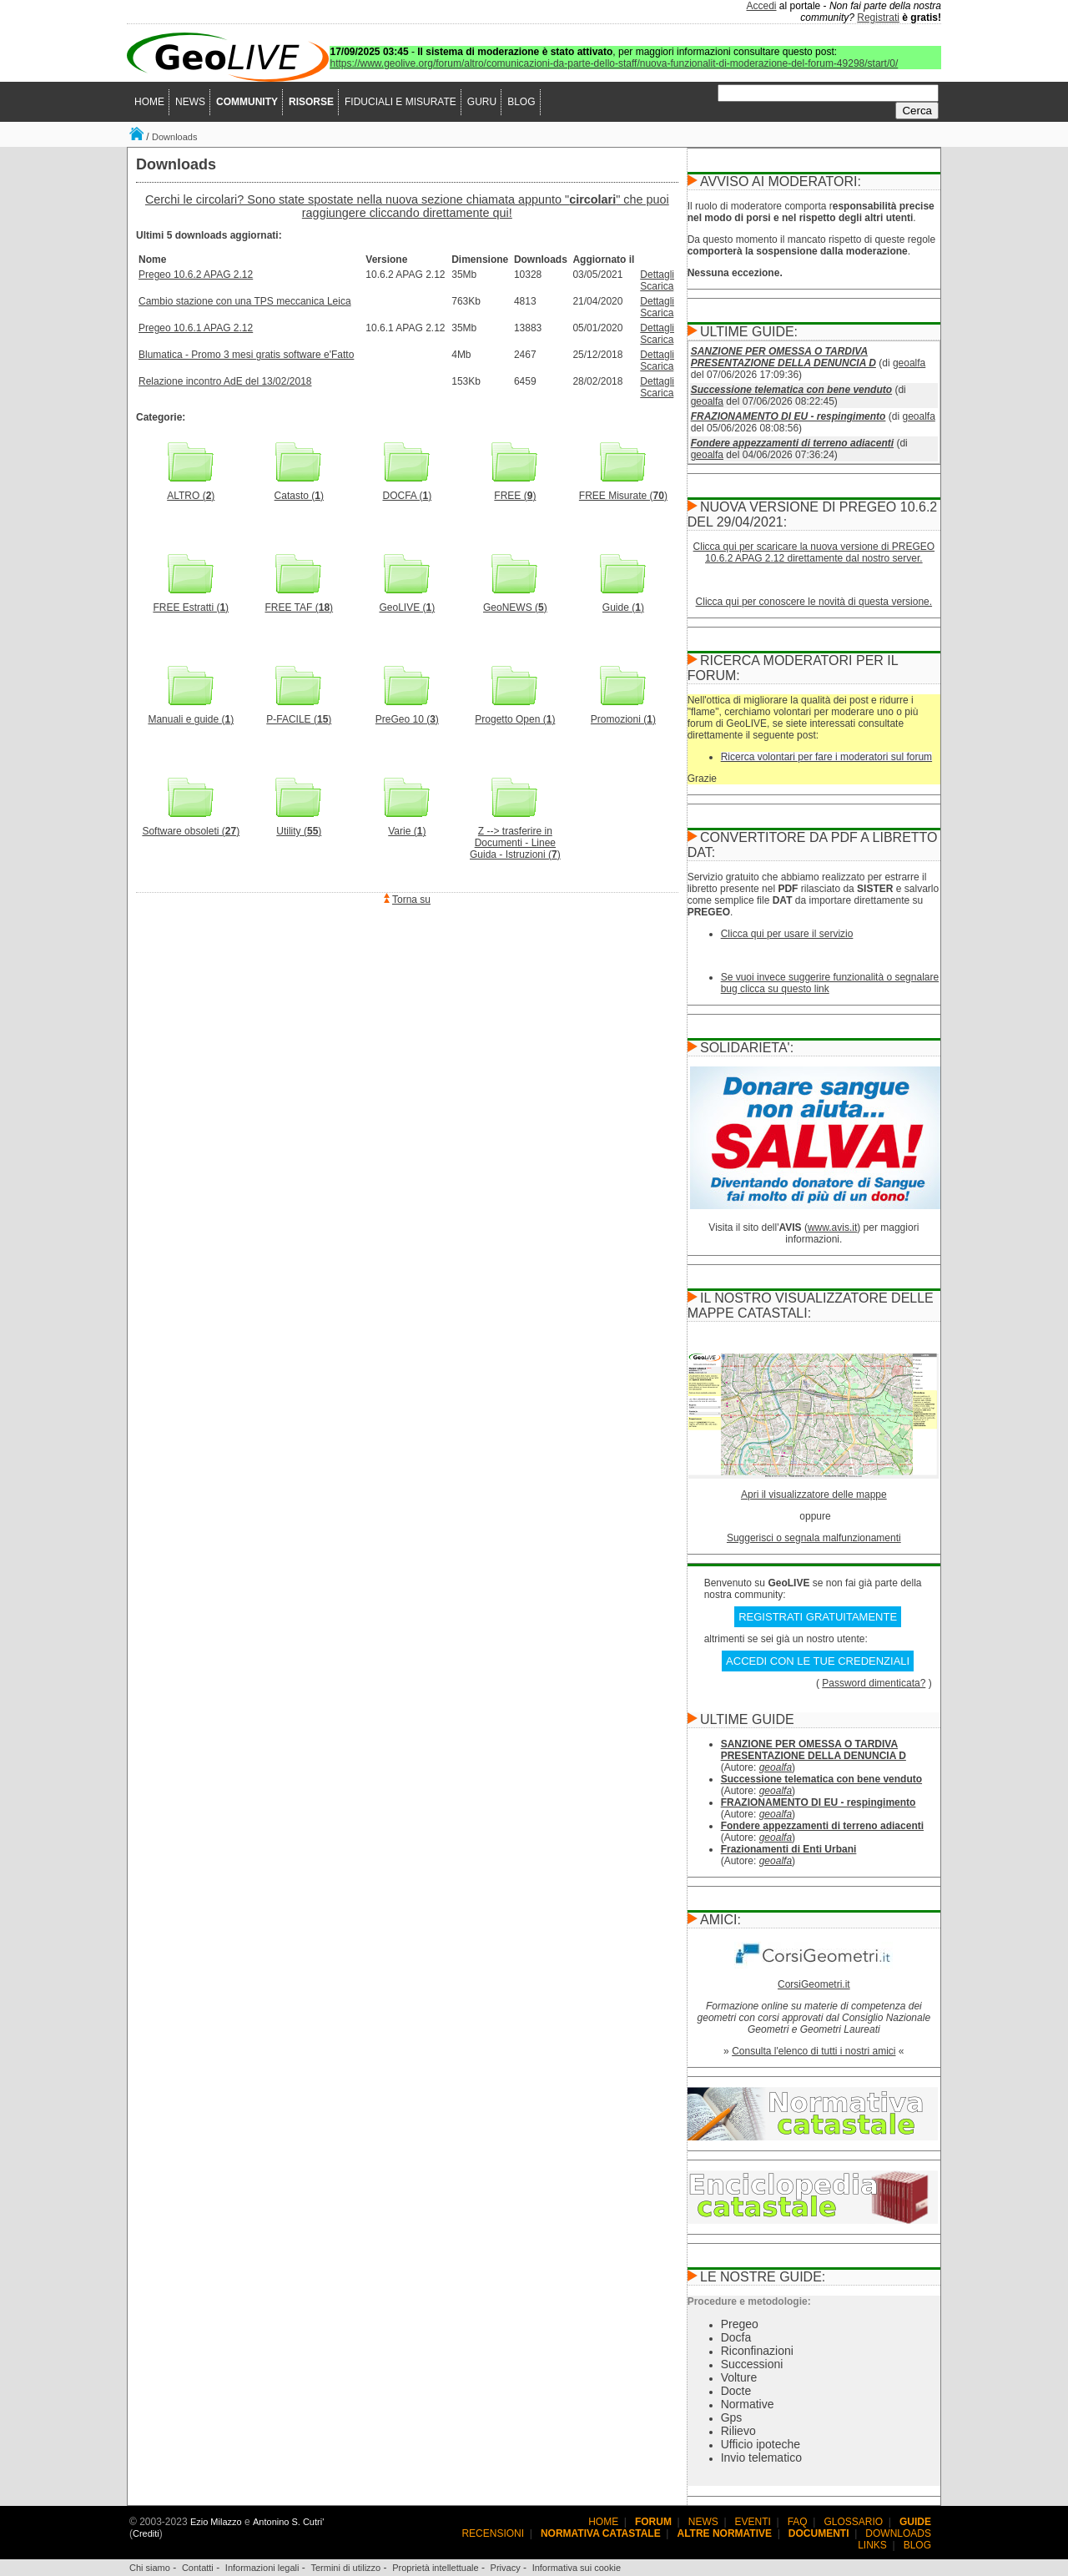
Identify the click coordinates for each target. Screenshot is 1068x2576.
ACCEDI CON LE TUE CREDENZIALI (817, 1661)
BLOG (521, 102)
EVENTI (753, 2522)
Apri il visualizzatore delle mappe (814, 1494)
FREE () (515, 491)
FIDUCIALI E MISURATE (400, 102)
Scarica (656, 286)
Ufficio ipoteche (760, 2444)
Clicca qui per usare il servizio (787, 934)
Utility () (298, 826)
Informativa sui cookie (576, 2568)
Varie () (407, 826)
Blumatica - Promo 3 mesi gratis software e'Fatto (246, 354)
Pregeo (739, 2324)
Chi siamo (149, 2568)
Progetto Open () (515, 714)
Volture (739, 2377)
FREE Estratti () (191, 602)
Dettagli (657, 274)
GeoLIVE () (407, 602)
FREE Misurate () (623, 491)
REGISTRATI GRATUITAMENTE (817, 1617)
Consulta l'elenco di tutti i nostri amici (813, 2051)
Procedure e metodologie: (749, 2301)
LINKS (872, 2545)
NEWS (190, 102)
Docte (736, 2390)
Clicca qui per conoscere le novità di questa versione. (814, 601)
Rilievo (738, 2430)
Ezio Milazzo (216, 2522)
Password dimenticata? (873, 1683)
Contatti (198, 2568)
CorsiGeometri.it (814, 1984)
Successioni (752, 2364)
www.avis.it (832, 1227)
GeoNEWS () (515, 602)
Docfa (736, 2337)
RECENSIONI (492, 2533)
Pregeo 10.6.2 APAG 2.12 (196, 274)
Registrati (878, 17)
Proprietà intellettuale (435, 2568)
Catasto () (298, 491)
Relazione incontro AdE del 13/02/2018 (225, 381)
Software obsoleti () (190, 826)
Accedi (762, 6)
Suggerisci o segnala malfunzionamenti (814, 1538)
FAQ (798, 2522)
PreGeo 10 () (407, 714)
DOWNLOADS (898, 2533)
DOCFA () (407, 491)
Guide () (623, 602)
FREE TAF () (299, 602)
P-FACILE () (298, 714)
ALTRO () (191, 491)
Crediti (146, 2533)
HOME (149, 102)
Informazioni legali (262, 2568)
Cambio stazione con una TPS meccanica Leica (245, 301)
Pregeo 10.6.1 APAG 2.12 (196, 328)
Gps (732, 2417)
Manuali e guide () (191, 714)
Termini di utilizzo (345, 2568)
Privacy (506, 2568)
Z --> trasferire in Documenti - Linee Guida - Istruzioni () (515, 838)
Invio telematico (761, 2457)
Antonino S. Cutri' (288, 2522)
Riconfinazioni (757, 2350)
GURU (481, 102)
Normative (747, 2404)
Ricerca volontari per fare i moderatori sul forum (826, 757)
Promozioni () (623, 714)
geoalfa (909, 363)
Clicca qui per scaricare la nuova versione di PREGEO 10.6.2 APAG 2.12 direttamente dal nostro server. (813, 552)
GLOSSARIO (854, 2522)
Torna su (411, 899)
